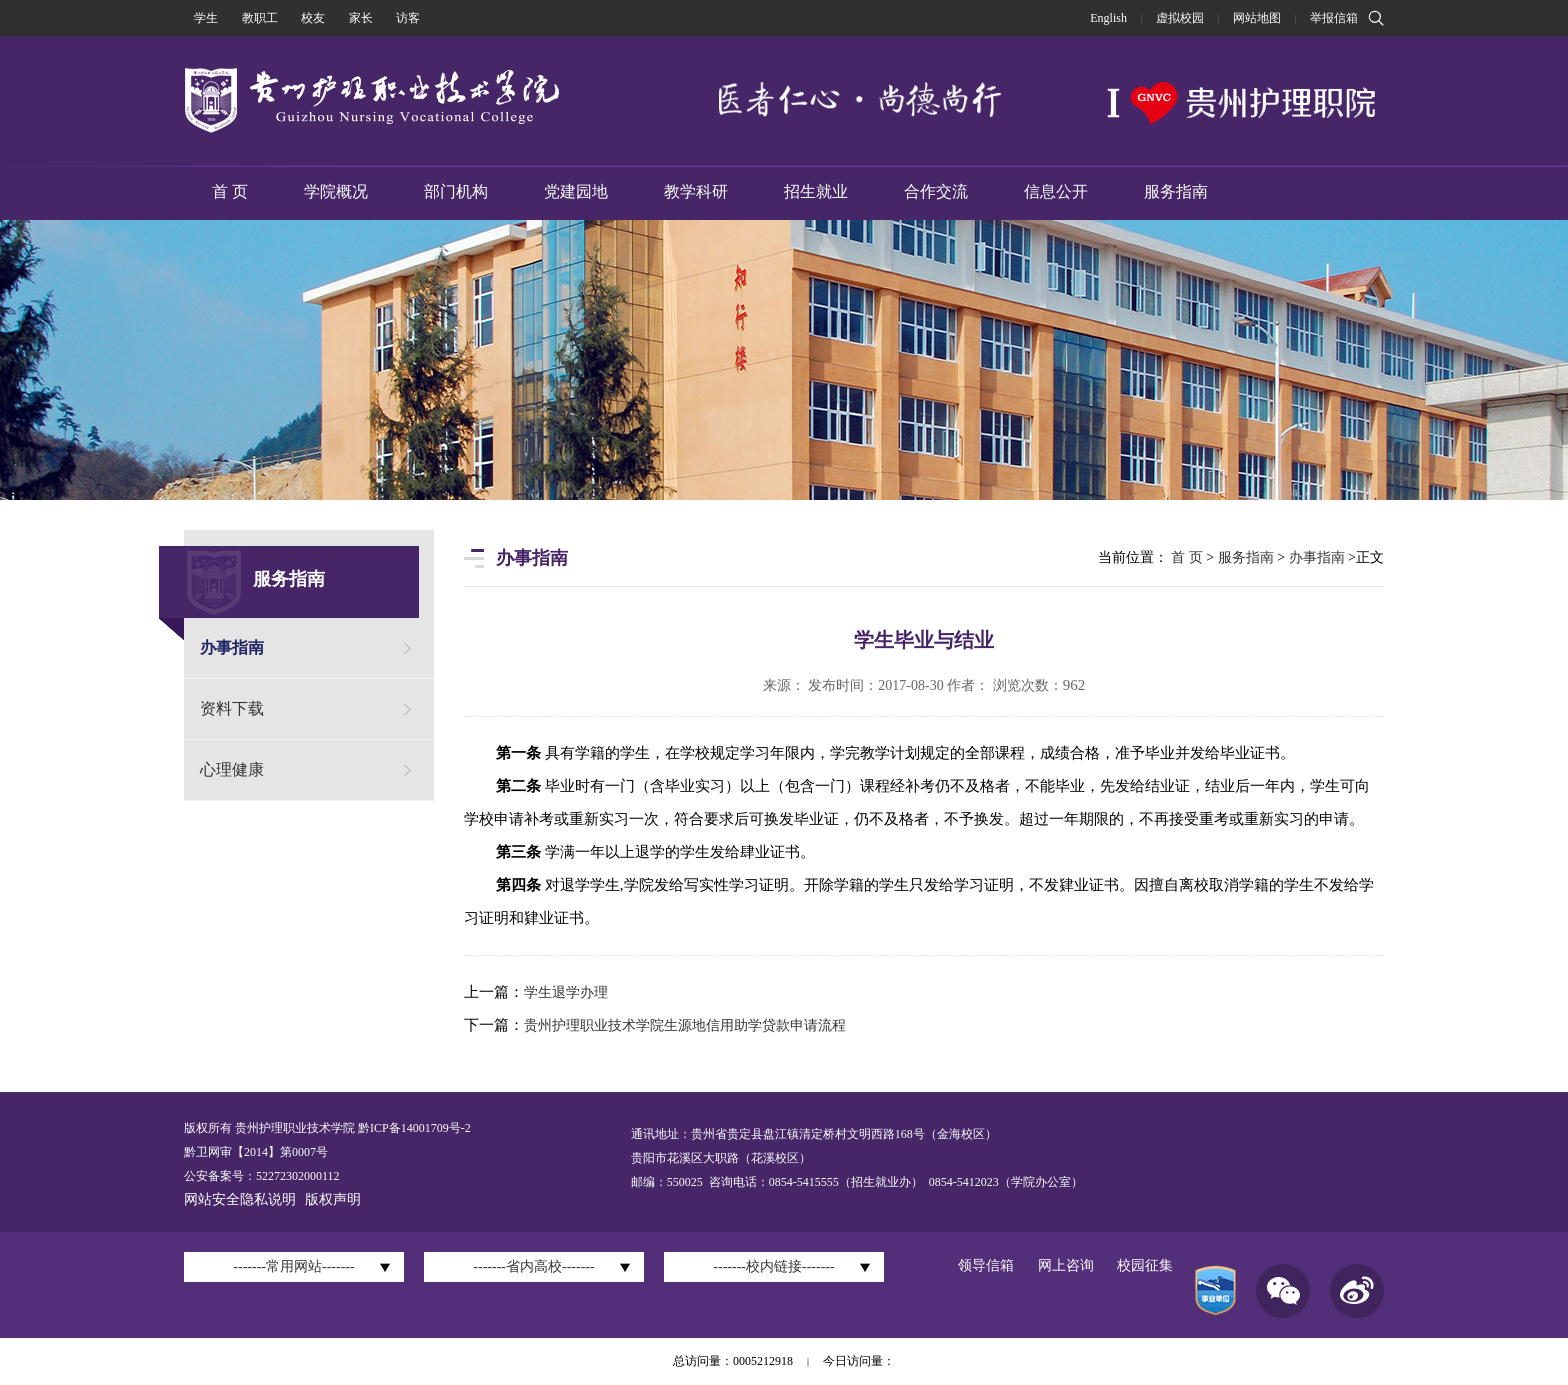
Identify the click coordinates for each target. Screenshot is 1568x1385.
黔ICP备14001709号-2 (413, 1128)
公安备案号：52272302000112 (262, 1176)
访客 (408, 18)
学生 (206, 18)
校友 (313, 18)
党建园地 (576, 191)
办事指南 (232, 647)
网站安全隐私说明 (240, 1199)
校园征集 (1145, 1265)
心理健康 (232, 769)
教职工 (260, 18)
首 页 (230, 191)
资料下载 (232, 708)
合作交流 (936, 191)
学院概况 (336, 191)
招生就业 (816, 191)
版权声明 (333, 1199)
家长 (361, 18)
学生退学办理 (566, 992)
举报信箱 (1334, 18)
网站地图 (1257, 18)
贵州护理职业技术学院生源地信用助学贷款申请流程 (685, 1025)
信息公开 (1056, 191)
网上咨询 (1066, 1265)
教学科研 (696, 191)
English (1108, 18)
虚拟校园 (1180, 18)
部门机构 (456, 191)
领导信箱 (986, 1265)
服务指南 (1176, 191)
